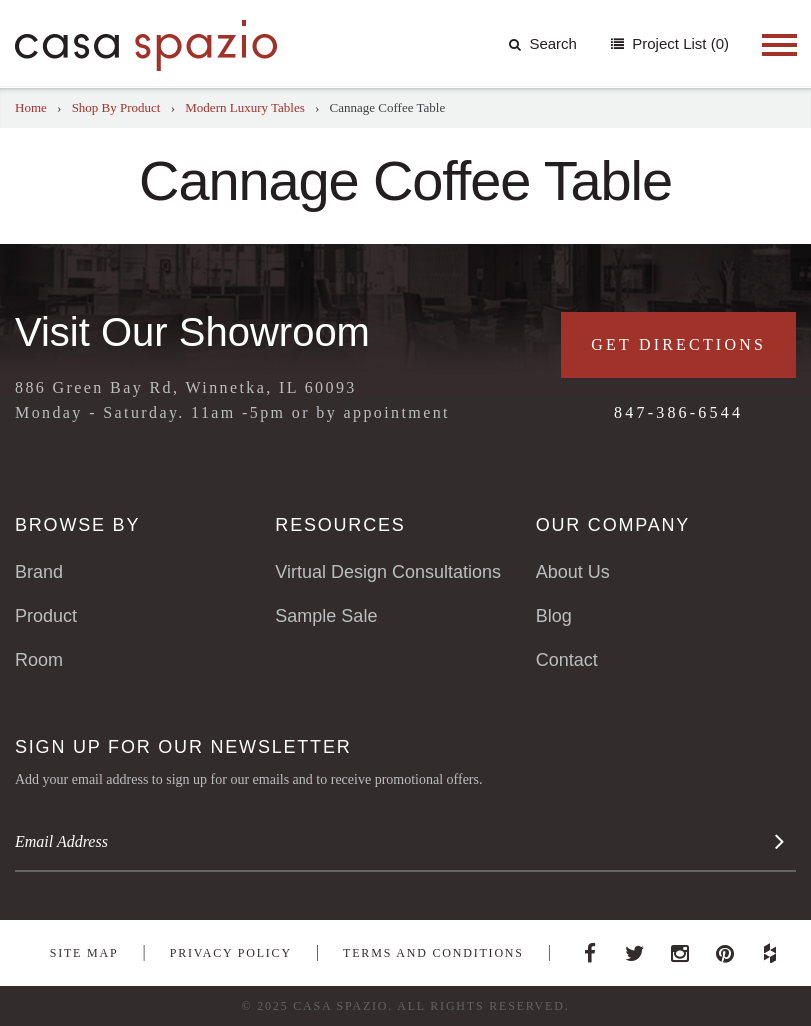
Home (31, 107)
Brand (39, 572)
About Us (573, 572)
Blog (554, 616)
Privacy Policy (231, 953)
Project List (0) (678, 43)
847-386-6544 (678, 412)
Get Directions (678, 344)
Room (39, 660)
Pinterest (725, 948)
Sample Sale (326, 616)
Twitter (635, 948)
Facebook (590, 948)
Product (46, 616)
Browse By (77, 525)
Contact (567, 660)
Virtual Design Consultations (388, 572)
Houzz (770, 948)
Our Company (613, 525)
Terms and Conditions (433, 953)
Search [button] (543, 43)
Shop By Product (116, 107)
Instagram (680, 948)
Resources (340, 525)
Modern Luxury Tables (244, 107)
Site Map (84, 953)
